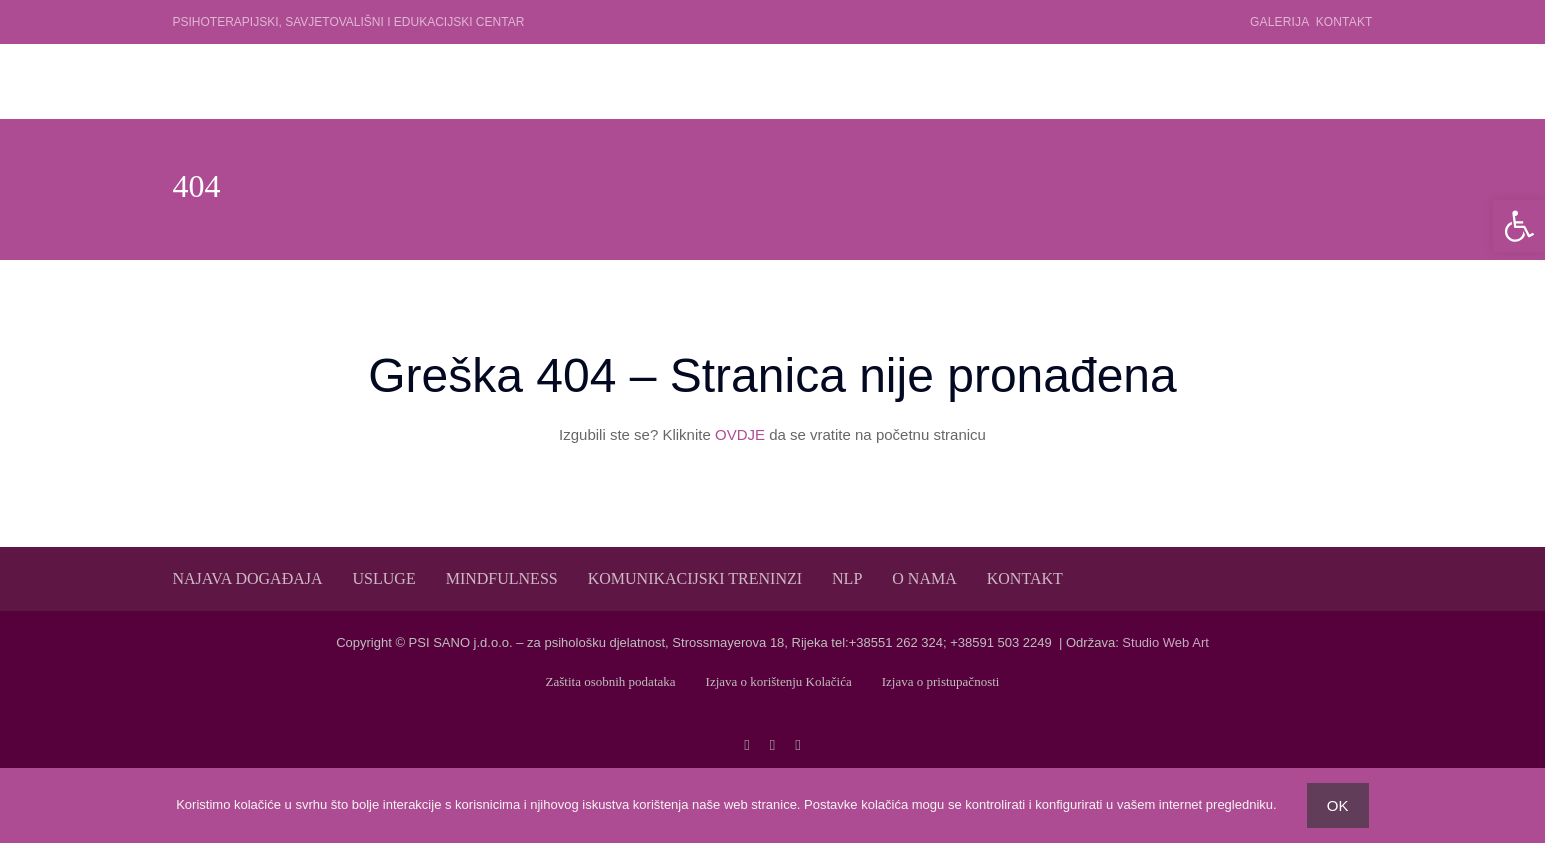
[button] (1519, 226)
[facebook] (746, 745)
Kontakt (1344, 22)
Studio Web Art (1165, 642)
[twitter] (772, 745)
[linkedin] (797, 745)
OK (1338, 805)
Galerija (1279, 22)
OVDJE (740, 434)
